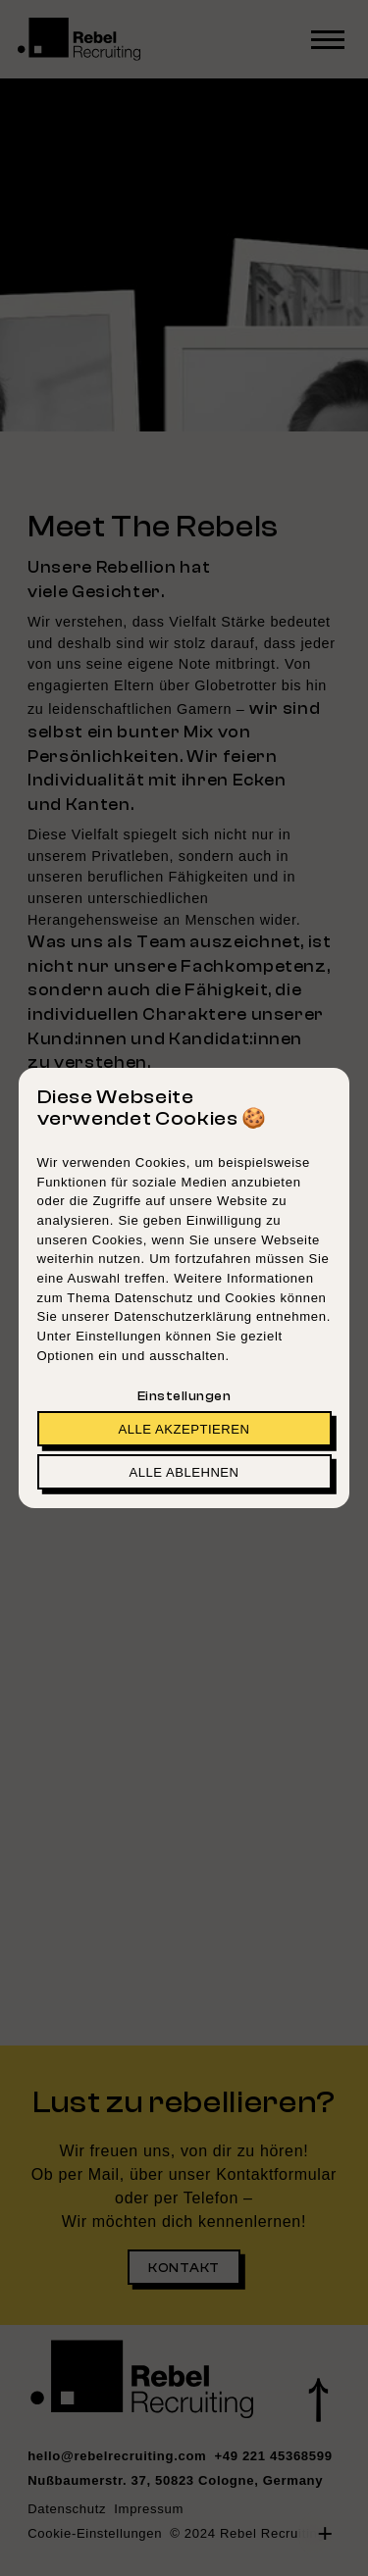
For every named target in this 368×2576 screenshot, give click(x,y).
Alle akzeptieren (183, 1429)
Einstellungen (184, 1396)
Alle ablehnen (183, 1472)
